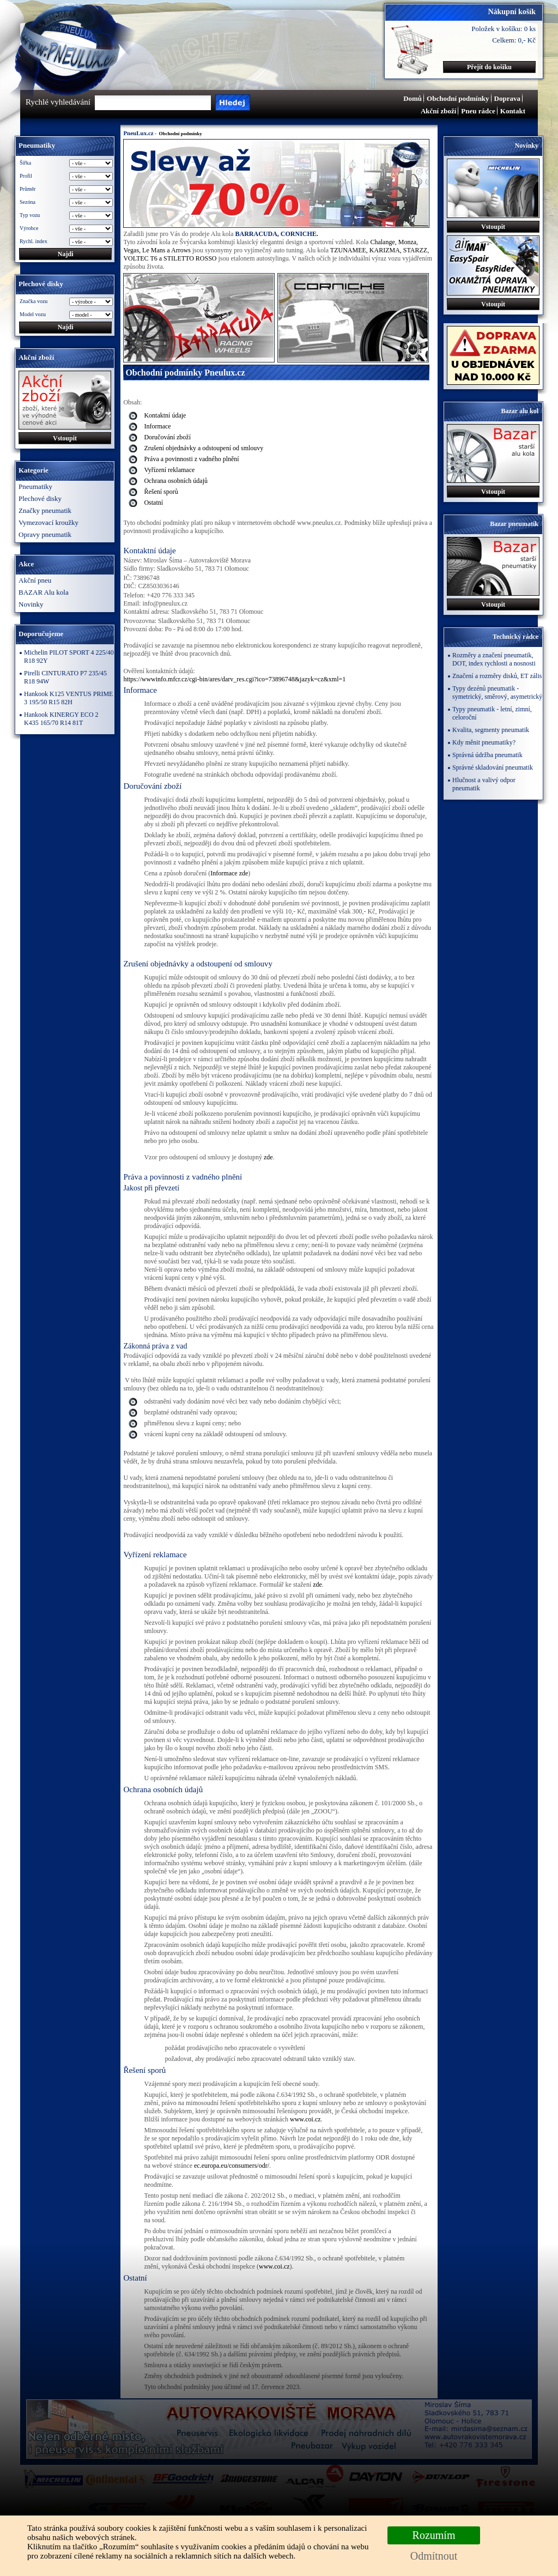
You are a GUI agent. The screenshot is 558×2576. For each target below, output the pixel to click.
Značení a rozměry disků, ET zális (497, 676)
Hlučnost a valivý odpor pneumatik (483, 784)
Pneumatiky (35, 486)
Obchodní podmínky (458, 98)
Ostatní (153, 502)
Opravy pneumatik (45, 534)
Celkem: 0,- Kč (514, 40)
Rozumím (434, 2535)
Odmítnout (434, 2556)
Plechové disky (40, 498)
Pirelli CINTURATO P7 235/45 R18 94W (65, 677)
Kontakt (512, 111)
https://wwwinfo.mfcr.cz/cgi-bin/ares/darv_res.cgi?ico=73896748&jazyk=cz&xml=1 (234, 679)
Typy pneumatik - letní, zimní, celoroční (492, 713)
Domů (412, 98)
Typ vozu (30, 215)
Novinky (31, 604)
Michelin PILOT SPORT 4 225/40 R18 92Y (69, 656)
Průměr (27, 189)
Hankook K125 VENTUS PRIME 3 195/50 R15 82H (68, 698)
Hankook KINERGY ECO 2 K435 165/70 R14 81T (61, 719)
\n (91, 315)
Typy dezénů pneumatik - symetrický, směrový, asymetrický (497, 692)
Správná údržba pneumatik (487, 755)
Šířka (25, 163)
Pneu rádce (478, 111)
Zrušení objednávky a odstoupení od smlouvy (203, 448)
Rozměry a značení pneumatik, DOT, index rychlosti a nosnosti (494, 659)
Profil (26, 176)
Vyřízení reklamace (169, 470)
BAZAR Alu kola (44, 592)
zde (268, 1157)
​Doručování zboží (167, 437)
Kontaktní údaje (165, 415)
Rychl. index (33, 241)
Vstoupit (65, 438)
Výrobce (29, 228)
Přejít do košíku (489, 67)
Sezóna (27, 202)
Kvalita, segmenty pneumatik (490, 730)
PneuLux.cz (138, 133)
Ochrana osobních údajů (176, 481)
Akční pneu (35, 580)
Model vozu (33, 314)
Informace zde (229, 873)
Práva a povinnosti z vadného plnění (191, 459)
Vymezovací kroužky (48, 522)
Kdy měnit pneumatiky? (483, 742)
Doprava (507, 98)
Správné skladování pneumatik (492, 767)
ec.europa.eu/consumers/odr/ (231, 2165)
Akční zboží (438, 111)
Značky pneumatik (45, 510)
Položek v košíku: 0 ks (503, 29)
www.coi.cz (305, 2119)
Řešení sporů (161, 491)
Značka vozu (33, 301)
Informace (157, 426)
